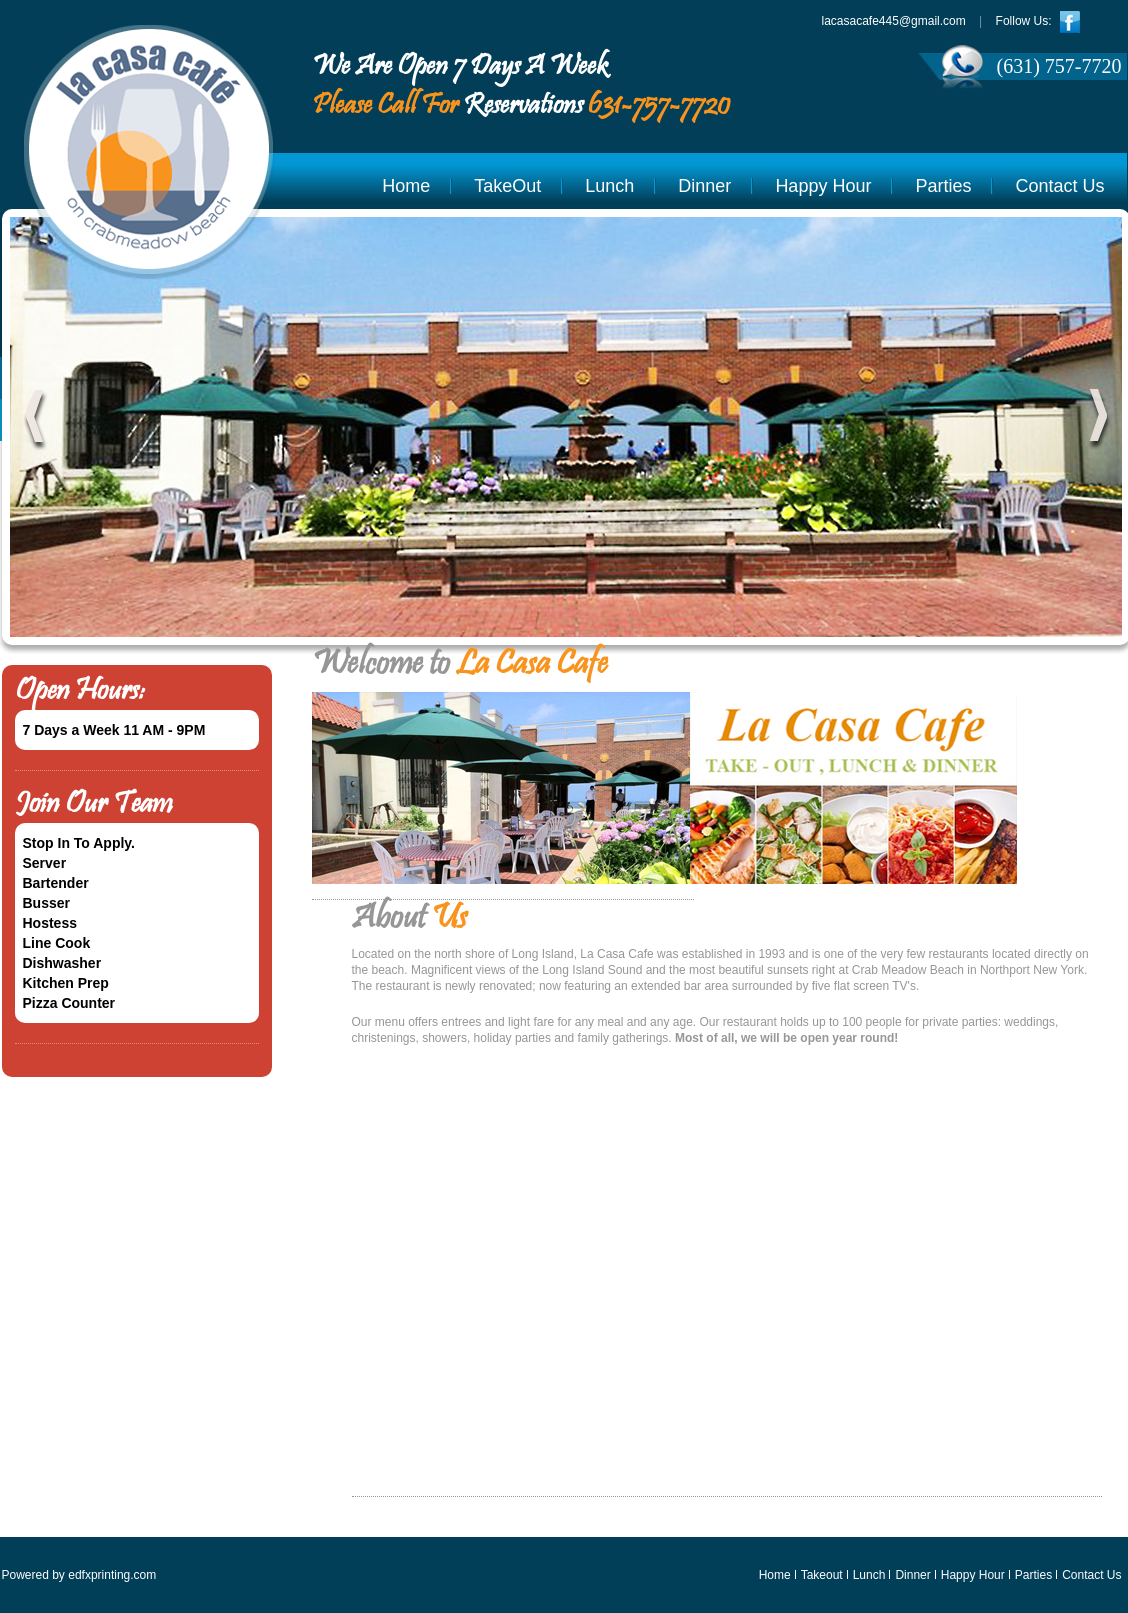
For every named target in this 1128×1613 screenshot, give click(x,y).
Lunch (609, 186)
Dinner (704, 186)
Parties (943, 186)
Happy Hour (823, 186)
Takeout (822, 1575)
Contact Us (1059, 186)
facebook (1071, 21)
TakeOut (507, 186)
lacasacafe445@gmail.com (894, 21)
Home (406, 186)
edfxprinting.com (112, 1575)
